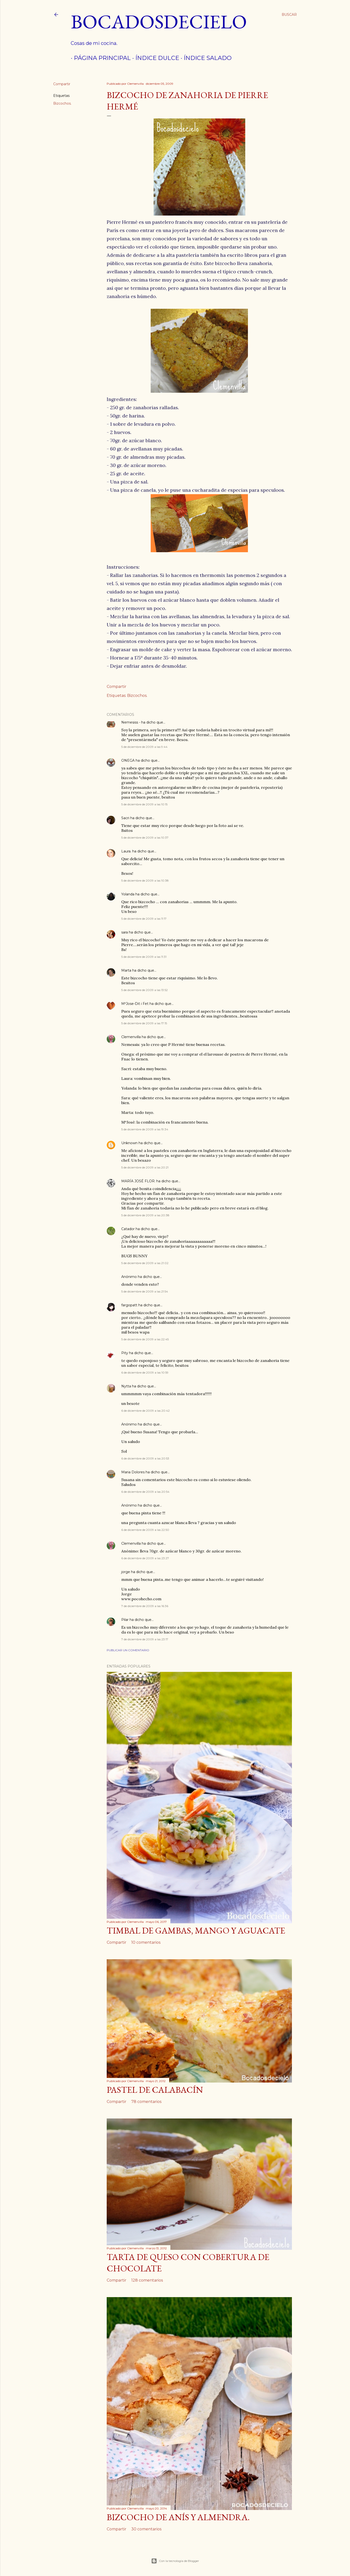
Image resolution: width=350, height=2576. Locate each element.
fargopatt (129, 1305)
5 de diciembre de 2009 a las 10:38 (145, 880)
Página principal (99, 57)
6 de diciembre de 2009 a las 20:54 (145, 1491)
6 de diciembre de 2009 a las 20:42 (145, 1410)
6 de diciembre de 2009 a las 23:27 (145, 1558)
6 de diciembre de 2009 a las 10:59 (144, 1372)
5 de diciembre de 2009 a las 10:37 (144, 837)
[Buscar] (289, 14)
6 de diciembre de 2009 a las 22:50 (145, 1530)
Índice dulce (154, 57)
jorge (125, 1572)
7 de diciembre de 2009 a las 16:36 (144, 1606)
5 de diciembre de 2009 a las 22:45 (145, 1339)
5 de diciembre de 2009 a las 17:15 (144, 1023)
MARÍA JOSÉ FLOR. (138, 1181)
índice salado (204, 57)
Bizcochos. (62, 103)
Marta (126, 970)
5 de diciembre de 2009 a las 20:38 (145, 1215)
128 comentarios (147, 2280)
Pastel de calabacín (155, 2089)
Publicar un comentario (128, 1650)
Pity (124, 1353)
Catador (128, 1229)
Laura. (126, 851)
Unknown (129, 1143)
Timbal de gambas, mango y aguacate (196, 1930)
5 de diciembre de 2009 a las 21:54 (144, 1291)
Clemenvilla (131, 1037)
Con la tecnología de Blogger (175, 2561)
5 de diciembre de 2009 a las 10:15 (144, 804)
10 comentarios (145, 1942)
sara (124, 932)
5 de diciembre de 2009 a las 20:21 (144, 1167)
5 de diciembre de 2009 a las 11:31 (143, 957)
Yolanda (127, 894)
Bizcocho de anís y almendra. (178, 2517)
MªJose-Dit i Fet (135, 1003)
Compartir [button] (61, 84)
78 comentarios (146, 2101)
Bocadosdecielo (159, 21)
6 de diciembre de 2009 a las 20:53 (145, 1458)
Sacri (125, 818)
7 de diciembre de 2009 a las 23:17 (144, 1639)
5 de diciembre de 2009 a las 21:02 (144, 1263)
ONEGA (128, 760)
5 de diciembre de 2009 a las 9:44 (144, 747)
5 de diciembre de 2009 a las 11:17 (143, 918)
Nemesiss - (130, 722)
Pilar (125, 1619)
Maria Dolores (133, 1472)
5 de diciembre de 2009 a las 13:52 (144, 990)
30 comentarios (146, 2529)
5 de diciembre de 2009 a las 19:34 (144, 1129)
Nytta (126, 1386)
